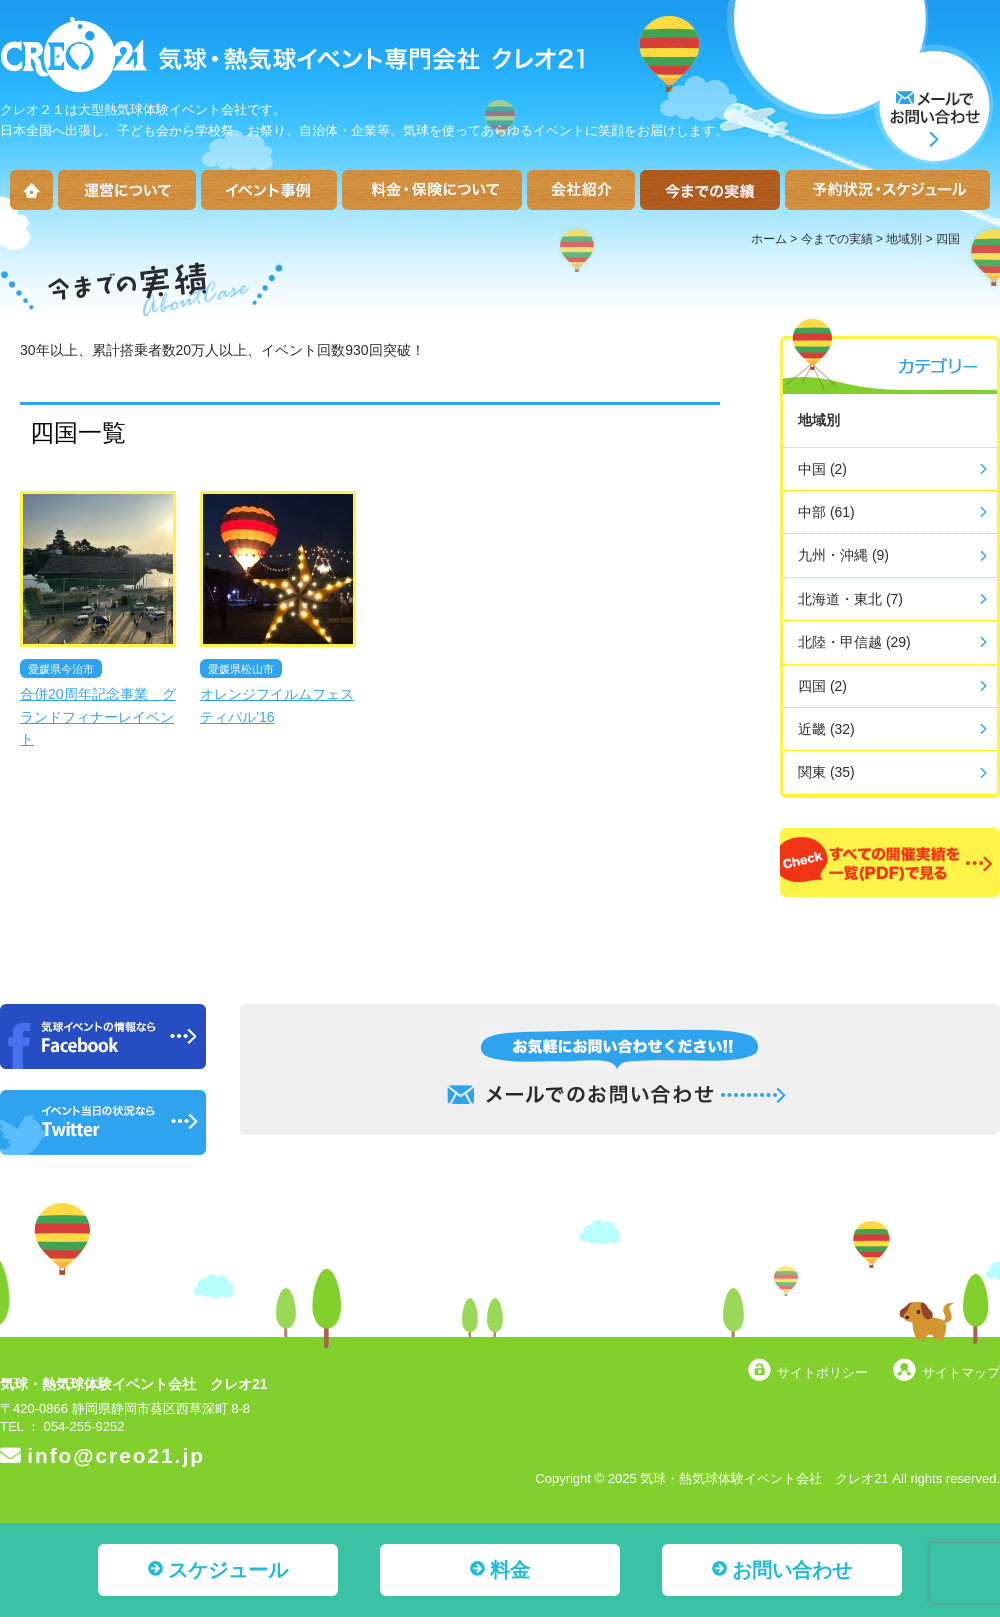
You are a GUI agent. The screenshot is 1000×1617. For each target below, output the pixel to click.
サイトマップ (961, 1372)
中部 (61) (826, 512)
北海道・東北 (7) (850, 599)
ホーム (31, 190)
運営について (127, 190)
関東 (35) (826, 772)
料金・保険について (432, 190)
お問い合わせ (792, 1570)
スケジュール (228, 1570)
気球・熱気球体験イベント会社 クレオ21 (134, 1384)
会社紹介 (581, 190)
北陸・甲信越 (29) (854, 642)
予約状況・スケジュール (887, 190)
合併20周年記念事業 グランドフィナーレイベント (98, 716)
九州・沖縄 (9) (843, 555)
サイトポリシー (822, 1372)
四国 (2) (822, 686)
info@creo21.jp (116, 1456)
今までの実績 (710, 190)
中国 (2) (822, 469)
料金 (510, 1570)
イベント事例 (269, 190)
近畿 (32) (826, 729)
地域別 (904, 239)
